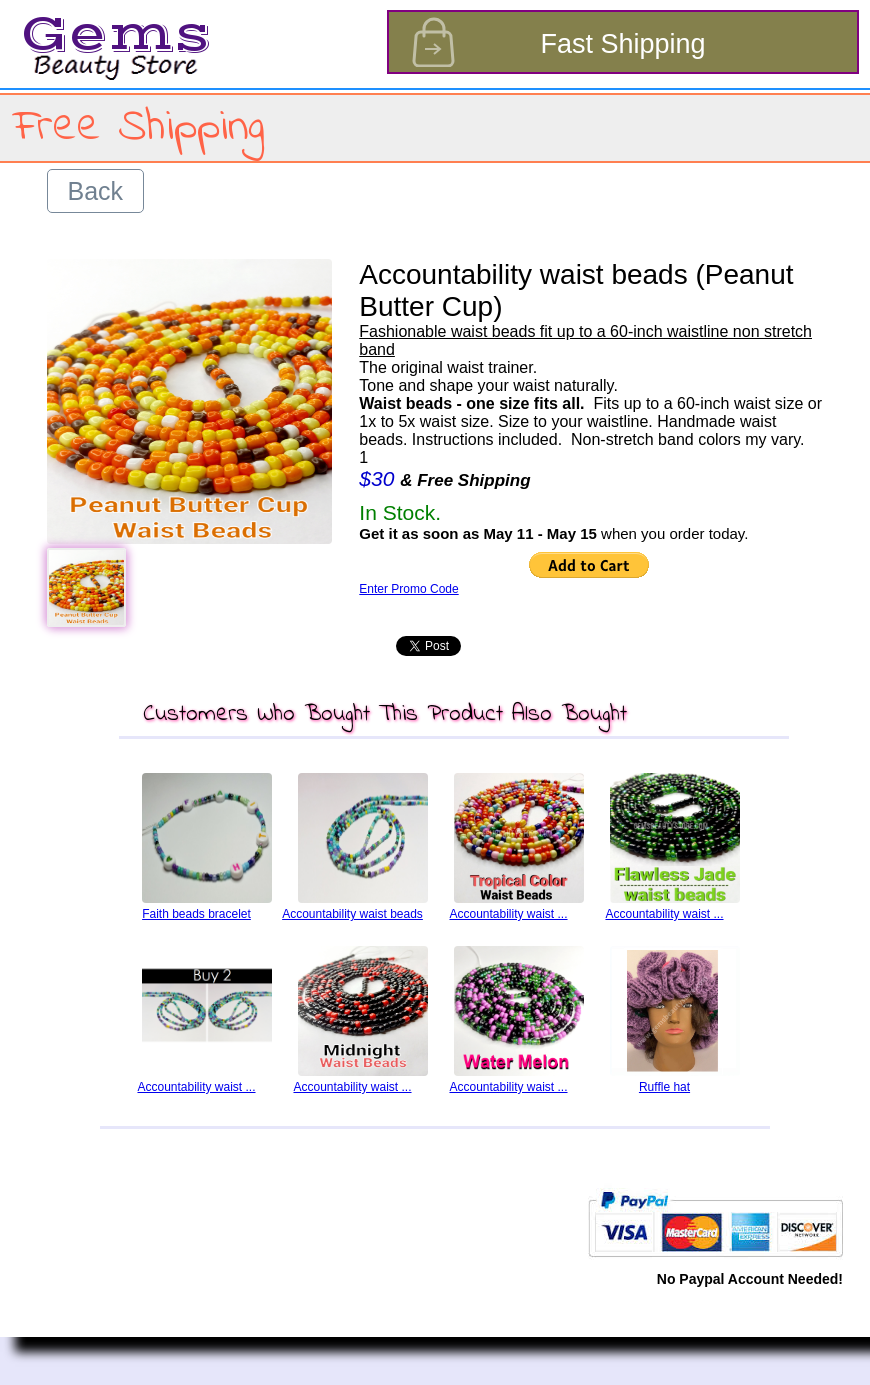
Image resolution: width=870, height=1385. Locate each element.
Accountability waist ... (508, 914)
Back (96, 191)
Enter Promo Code (408, 589)
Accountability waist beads (352, 914)
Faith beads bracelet (196, 914)
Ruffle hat (664, 1087)
